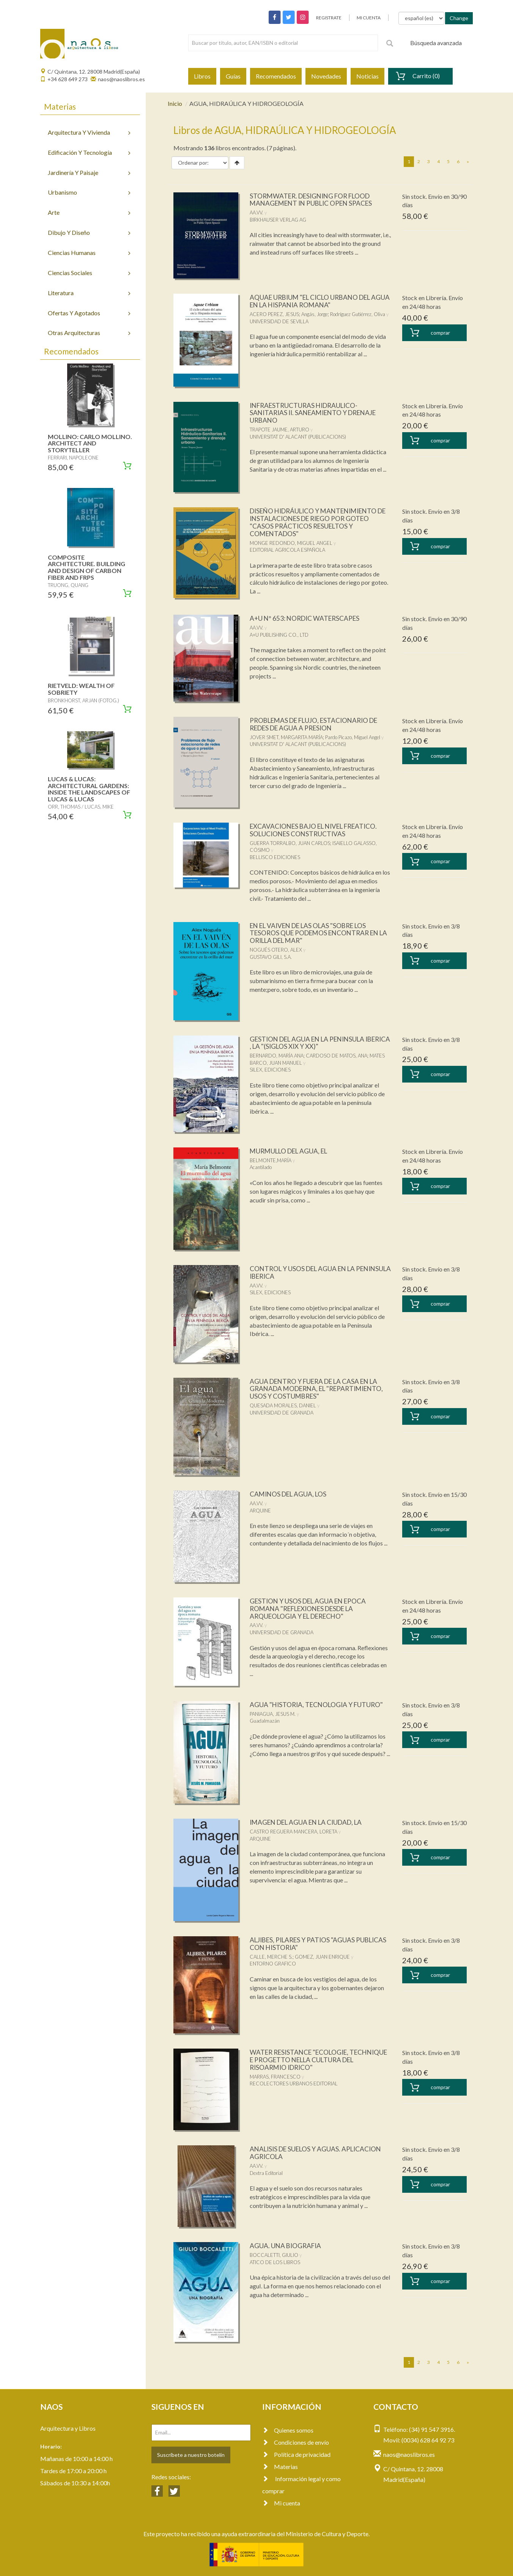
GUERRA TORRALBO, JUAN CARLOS (290, 843)
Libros (202, 76)
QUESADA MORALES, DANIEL (283, 1405)
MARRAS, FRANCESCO (275, 2077)
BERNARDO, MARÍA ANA (277, 1056)
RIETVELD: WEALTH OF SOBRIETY (81, 689)
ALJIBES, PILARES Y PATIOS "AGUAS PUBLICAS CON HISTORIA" (305, 1943)
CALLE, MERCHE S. (271, 1957)
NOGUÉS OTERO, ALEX (276, 950)
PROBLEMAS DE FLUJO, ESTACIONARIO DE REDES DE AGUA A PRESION (318, 724)
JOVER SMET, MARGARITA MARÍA (286, 737)
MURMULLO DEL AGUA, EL (291, 1151)
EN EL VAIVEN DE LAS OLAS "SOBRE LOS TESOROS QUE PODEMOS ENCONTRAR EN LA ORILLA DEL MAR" (318, 933)
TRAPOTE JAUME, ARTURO (279, 429)
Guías (233, 76)
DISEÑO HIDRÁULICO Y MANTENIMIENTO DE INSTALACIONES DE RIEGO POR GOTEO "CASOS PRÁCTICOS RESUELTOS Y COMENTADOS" (318, 522)
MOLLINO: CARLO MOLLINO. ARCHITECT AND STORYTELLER (90, 443)
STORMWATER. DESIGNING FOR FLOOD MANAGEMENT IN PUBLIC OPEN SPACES (314, 200)
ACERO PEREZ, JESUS (274, 314)
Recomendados (276, 76)
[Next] (468, 161)
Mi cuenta (281, 2503)
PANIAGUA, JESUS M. (273, 1714)
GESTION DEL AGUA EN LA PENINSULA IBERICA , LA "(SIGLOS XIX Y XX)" (311, 1043)
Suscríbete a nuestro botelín (191, 2455)
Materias (280, 2466)
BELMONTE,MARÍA (270, 1160)
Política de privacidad (296, 2454)
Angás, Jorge (314, 314)
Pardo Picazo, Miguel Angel (352, 737)
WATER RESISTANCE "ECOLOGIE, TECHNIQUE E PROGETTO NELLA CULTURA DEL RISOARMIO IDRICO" (319, 2059)
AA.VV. (256, 212)
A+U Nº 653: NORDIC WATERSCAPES (307, 618)
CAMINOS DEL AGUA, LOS (290, 1494)
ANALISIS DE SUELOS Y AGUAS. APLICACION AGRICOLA (318, 2153)
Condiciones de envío (295, 2442)
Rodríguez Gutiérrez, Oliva (357, 314)
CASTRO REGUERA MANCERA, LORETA (293, 1832)
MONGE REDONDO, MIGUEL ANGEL (291, 543)
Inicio (175, 103)
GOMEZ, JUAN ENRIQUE (322, 1957)
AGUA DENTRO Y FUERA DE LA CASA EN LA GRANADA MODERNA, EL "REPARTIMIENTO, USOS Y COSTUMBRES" (317, 1389)
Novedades (326, 76)
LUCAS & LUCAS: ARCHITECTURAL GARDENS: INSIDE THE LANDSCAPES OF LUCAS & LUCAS (89, 789)
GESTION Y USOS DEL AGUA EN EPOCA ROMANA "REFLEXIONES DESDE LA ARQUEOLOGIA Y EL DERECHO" (310, 1608)
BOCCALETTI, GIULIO (274, 2255)
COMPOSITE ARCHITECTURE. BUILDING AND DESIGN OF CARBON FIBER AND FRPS (86, 567)
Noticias (367, 76)
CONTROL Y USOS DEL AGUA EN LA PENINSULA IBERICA (305, 1272)
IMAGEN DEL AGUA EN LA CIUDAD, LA (310, 1822)
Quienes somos (287, 2430)
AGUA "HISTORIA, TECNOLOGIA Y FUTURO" (318, 1704)
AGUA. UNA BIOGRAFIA (286, 2245)
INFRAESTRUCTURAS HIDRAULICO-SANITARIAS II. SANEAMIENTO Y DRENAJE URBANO (317, 413)
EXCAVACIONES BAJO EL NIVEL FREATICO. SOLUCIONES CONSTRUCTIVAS (318, 830)
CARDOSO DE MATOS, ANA (336, 1056)
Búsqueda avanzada (436, 42)
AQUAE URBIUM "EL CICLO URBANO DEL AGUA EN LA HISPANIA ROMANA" (314, 301)
